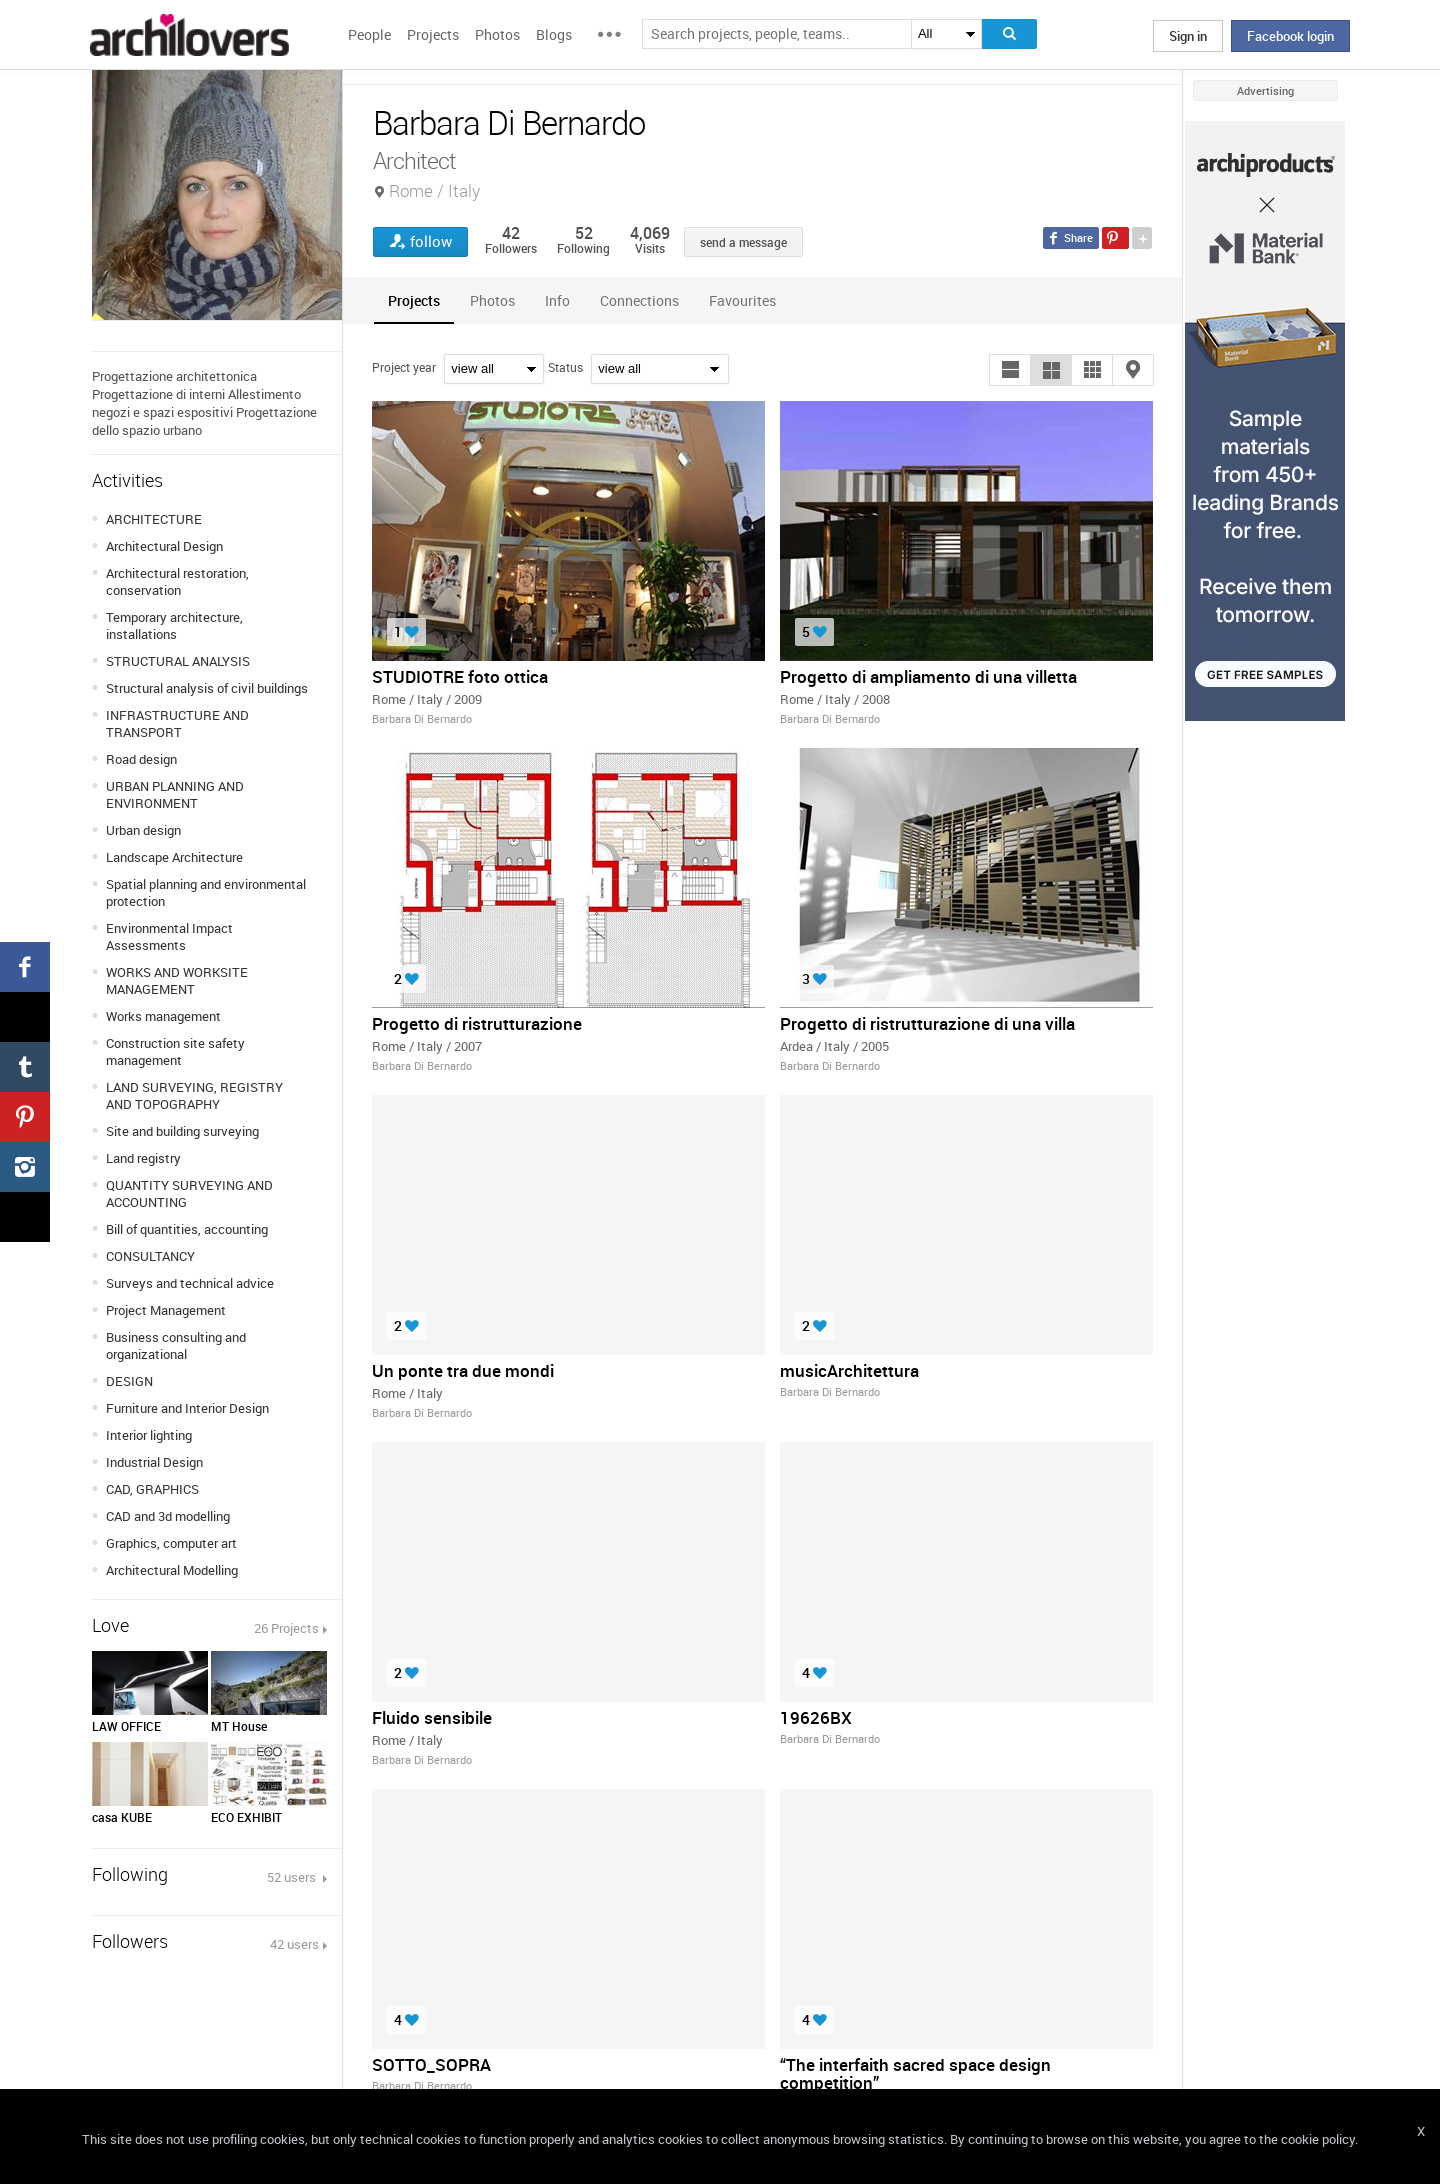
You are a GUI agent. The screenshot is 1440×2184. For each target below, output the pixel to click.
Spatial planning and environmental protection (206, 892)
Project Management (166, 1310)
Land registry (143, 1158)
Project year (404, 367)
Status (565, 367)
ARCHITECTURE (154, 519)
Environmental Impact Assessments (169, 936)
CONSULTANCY (150, 1256)
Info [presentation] (557, 300)
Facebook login (1290, 36)
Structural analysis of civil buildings (207, 688)
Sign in (1188, 36)
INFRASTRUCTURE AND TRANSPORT (177, 723)
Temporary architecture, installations (174, 625)
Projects (433, 34)
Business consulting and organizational (176, 1345)
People (369, 34)
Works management (163, 1016)
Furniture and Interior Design (187, 1408)
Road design (141, 759)
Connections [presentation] (639, 300)
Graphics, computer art (171, 1543)
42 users (294, 1944)
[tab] (414, 300)
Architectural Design (164, 546)
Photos (497, 34)
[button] (1010, 370)
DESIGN (129, 1381)
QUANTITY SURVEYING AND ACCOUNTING (189, 1193)
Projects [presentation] (414, 300)
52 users (293, 1877)
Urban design (143, 830)
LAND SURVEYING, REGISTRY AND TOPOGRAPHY (194, 1095)
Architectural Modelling (172, 1570)
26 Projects (286, 1628)
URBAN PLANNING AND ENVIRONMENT (175, 794)
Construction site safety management (175, 1051)
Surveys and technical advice (190, 1283)
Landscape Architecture (174, 857)
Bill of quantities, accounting (187, 1229)
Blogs (554, 34)
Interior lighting (149, 1435)
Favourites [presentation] (742, 300)
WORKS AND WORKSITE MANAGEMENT (177, 980)
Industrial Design (154, 1462)
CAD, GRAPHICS (152, 1489)
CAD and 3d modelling (168, 1516)
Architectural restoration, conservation (177, 581)
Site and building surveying (182, 1131)
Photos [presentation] (492, 300)
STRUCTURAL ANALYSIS (178, 661)
